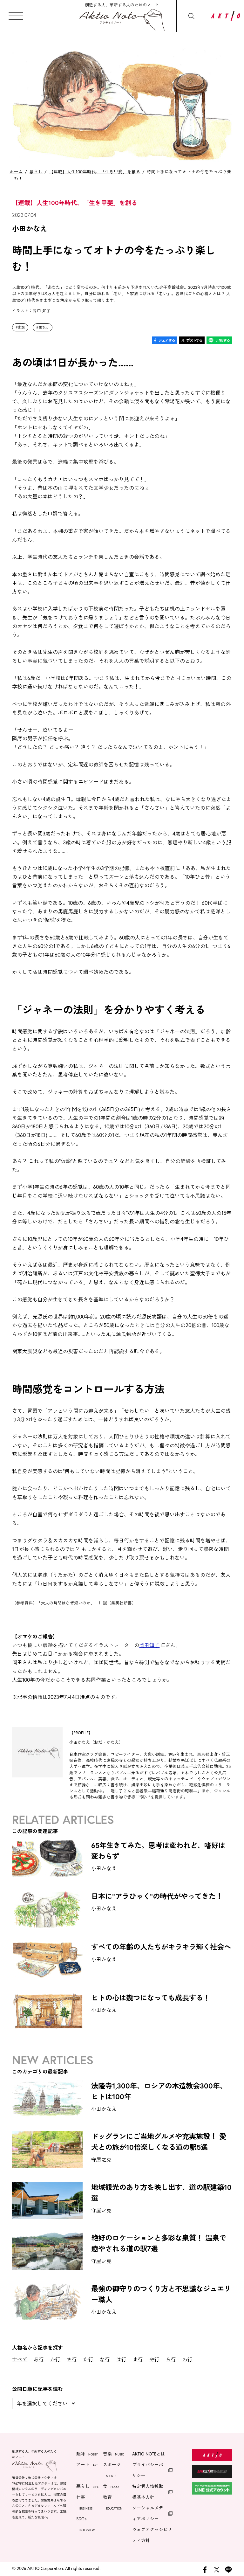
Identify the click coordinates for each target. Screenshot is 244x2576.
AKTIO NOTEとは (148, 2454)
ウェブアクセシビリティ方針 (152, 2535)
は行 (121, 2359)
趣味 (87, 2454)
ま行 (138, 2359)
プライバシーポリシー (147, 2470)
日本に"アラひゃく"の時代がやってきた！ (157, 1896)
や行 (154, 2359)
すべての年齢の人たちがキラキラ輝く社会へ (161, 1946)
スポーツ (112, 2471)
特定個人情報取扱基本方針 (147, 2491)
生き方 (43, 327)
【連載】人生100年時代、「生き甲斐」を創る (94, 172)
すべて (19, 2359)
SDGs (85, 2525)
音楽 (113, 2454)
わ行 (187, 2359)
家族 (21, 327)
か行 (55, 2359)
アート (87, 2465)
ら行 (171, 2359)
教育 (112, 2503)
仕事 (84, 2503)
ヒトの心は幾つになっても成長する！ (150, 1997)
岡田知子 (149, 1645)
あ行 (39, 2359)
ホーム (16, 172)
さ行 (72, 2359)
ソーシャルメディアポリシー (147, 2513)
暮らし (36, 172)
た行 (88, 2359)
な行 (105, 2359)
